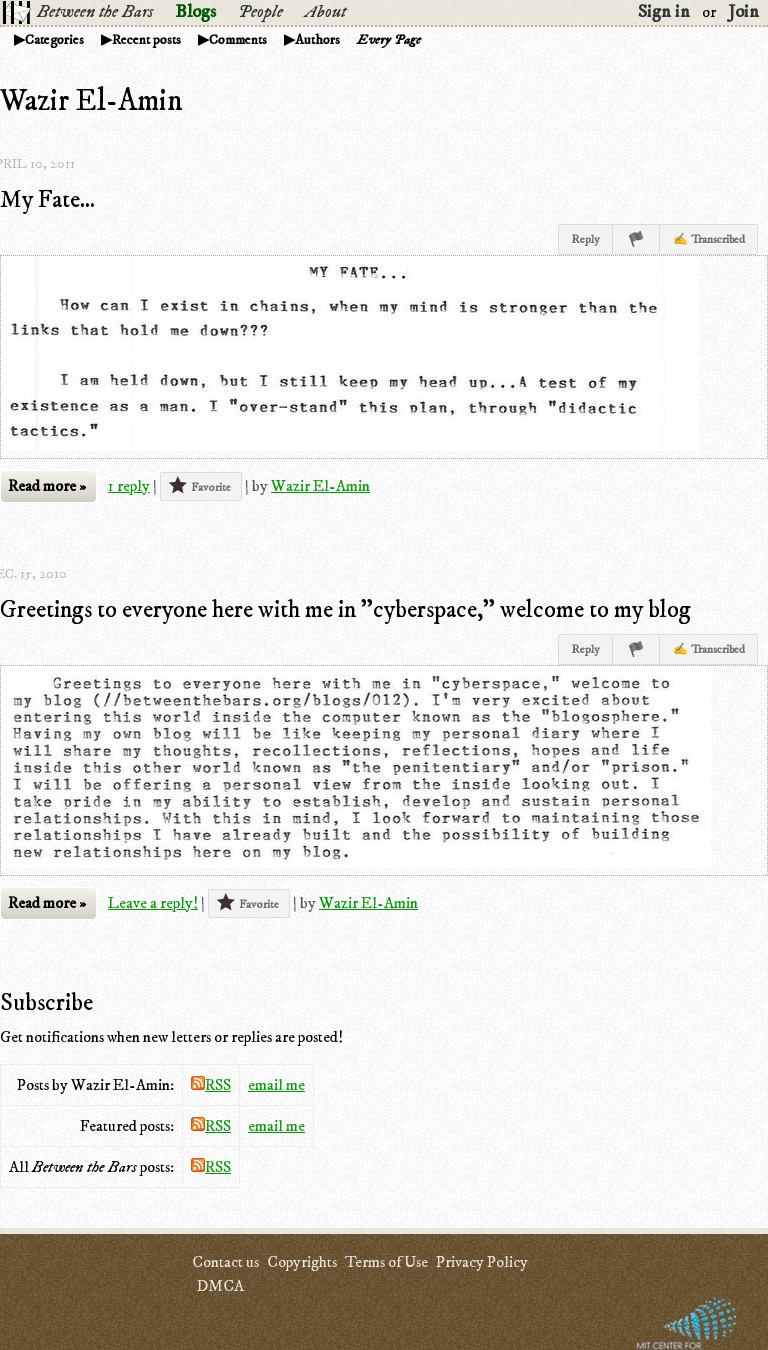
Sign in (664, 12)
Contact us (225, 1262)
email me (276, 1085)
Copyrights (302, 1262)
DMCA (220, 1286)
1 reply (129, 486)
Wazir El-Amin (320, 486)
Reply (585, 239)
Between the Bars (95, 12)
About (325, 12)
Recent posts (146, 40)
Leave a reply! (153, 903)
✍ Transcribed (709, 239)
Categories (54, 40)
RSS (211, 1085)
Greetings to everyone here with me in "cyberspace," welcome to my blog (345, 610)
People (260, 12)
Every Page (389, 40)
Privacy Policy (482, 1262)
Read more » (47, 486)
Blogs (195, 12)
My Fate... (47, 200)
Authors (317, 40)
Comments (238, 40)
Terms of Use (386, 1262)
